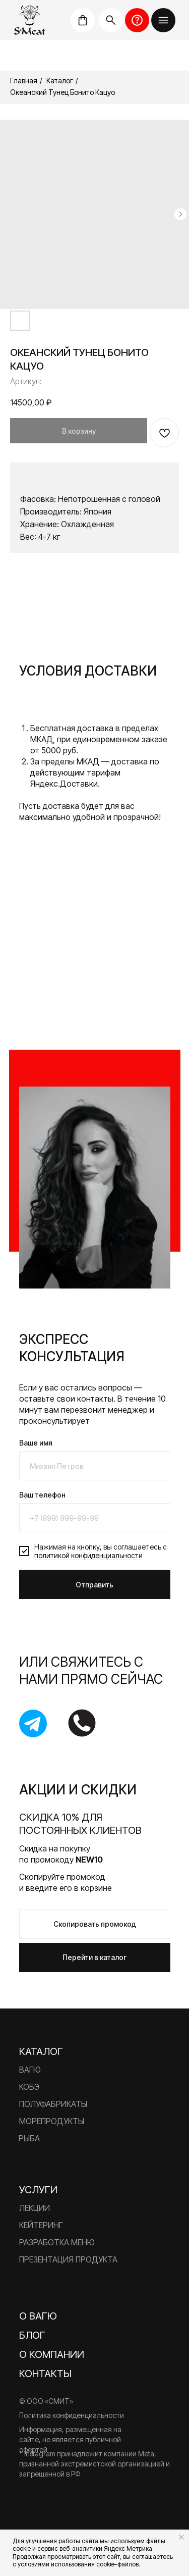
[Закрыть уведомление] (181, 2537)
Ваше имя (35, 1442)
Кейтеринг (41, 2225)
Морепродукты (51, 2121)
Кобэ (29, 2087)
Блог (32, 2335)
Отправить (94, 1584)
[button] (163, 20)
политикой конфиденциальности (88, 1555)
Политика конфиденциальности (71, 2415)
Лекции (34, 2208)
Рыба (29, 2138)
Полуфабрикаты (53, 2104)
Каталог (59, 80)
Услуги (38, 2190)
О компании (51, 2354)
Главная (23, 80)
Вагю (30, 2070)
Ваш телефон (42, 1494)
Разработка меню (57, 2242)
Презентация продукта (68, 2259)
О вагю (38, 2316)
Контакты (45, 2373)
